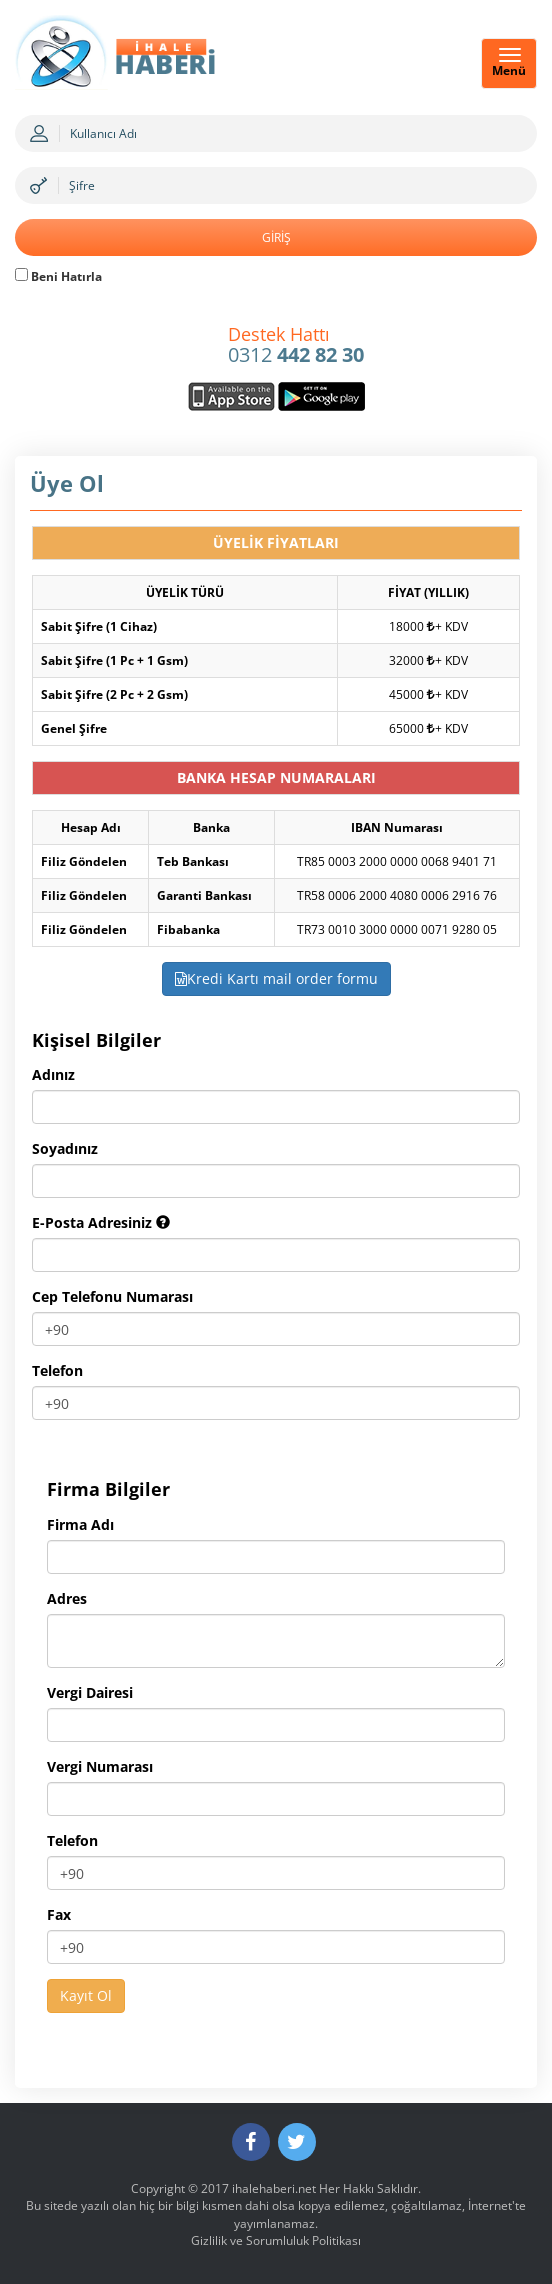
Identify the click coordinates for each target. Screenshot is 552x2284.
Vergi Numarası (100, 1766)
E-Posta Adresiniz (101, 1222)
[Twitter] (297, 2142)
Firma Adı (80, 1524)
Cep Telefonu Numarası (112, 1296)
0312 (296, 346)
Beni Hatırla (58, 276)
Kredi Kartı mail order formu (276, 978)
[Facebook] (251, 2142)
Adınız (53, 1074)
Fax (59, 1914)
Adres (67, 1598)
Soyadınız (65, 1148)
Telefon (57, 1370)
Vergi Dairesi (90, 1692)
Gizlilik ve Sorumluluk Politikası (276, 2240)
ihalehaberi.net (274, 2188)
